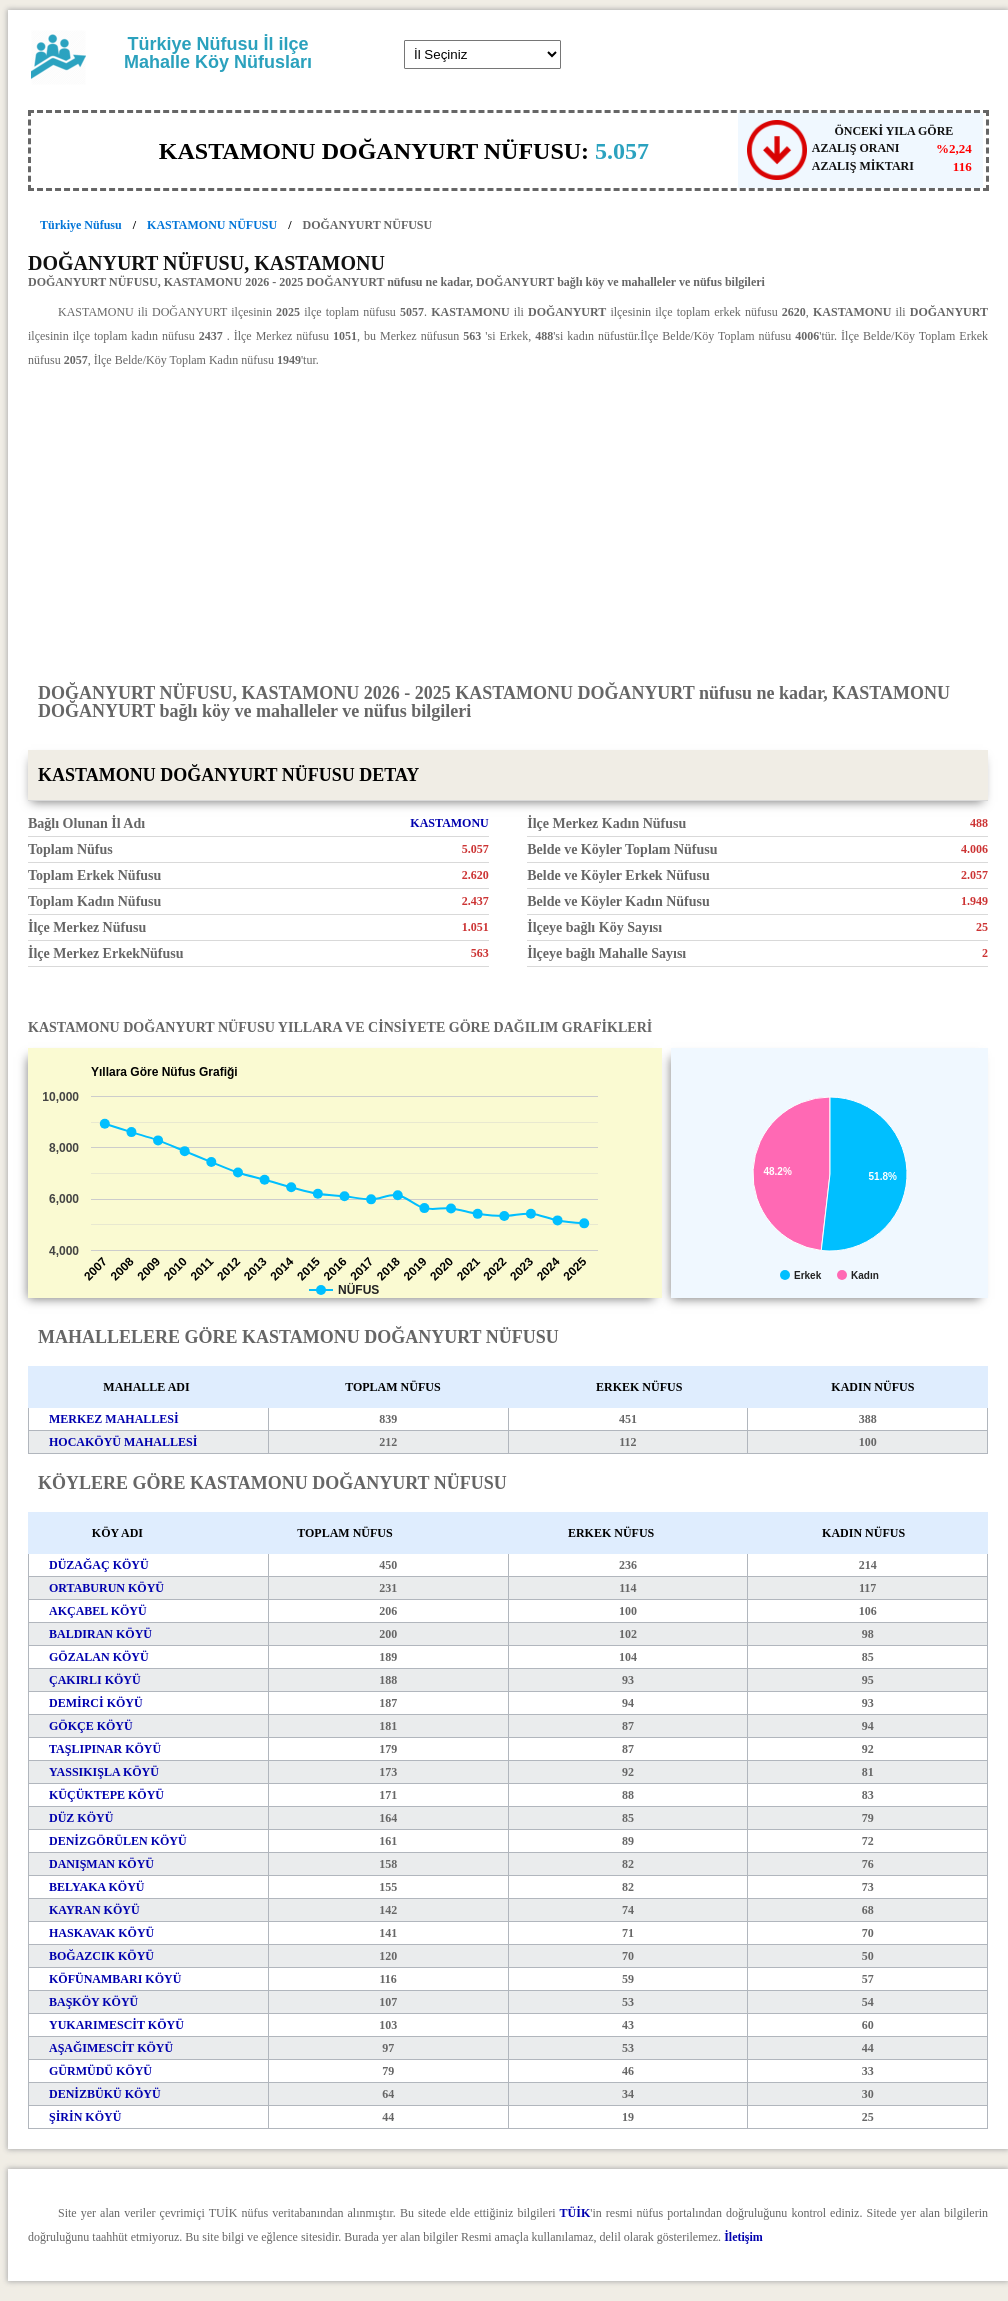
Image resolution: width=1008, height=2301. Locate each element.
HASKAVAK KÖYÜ (101, 1933)
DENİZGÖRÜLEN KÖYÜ (118, 1841)
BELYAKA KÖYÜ (96, 1887)
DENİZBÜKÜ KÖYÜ (105, 2094)
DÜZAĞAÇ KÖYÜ (99, 1565)
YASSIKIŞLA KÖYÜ (104, 1772)
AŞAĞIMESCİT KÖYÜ (111, 2048)
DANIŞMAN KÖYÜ (101, 1864)
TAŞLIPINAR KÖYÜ (105, 1749)
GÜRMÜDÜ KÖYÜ (100, 2071)
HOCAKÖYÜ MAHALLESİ (123, 1442)
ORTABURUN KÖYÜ (106, 1588)
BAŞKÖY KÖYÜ (93, 2002)
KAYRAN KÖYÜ (94, 1910)
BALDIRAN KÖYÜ (100, 1634)
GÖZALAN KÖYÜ (99, 1657)
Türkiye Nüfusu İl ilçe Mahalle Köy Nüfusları (218, 53)
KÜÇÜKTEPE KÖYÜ (106, 1795)
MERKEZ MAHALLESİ (114, 1419)
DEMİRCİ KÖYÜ (96, 1703)
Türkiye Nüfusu (81, 225)
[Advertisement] (508, 524)
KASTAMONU (449, 823)
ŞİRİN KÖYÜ (85, 2117)
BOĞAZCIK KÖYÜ (101, 1956)
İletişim (743, 2237)
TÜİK (575, 2213)
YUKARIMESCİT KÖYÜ (116, 2025)
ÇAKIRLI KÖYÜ (95, 1680)
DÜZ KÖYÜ (81, 1818)
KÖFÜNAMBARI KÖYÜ (115, 1979)
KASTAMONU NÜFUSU (212, 225)
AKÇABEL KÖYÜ (98, 1611)
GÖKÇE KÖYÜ (91, 1726)
